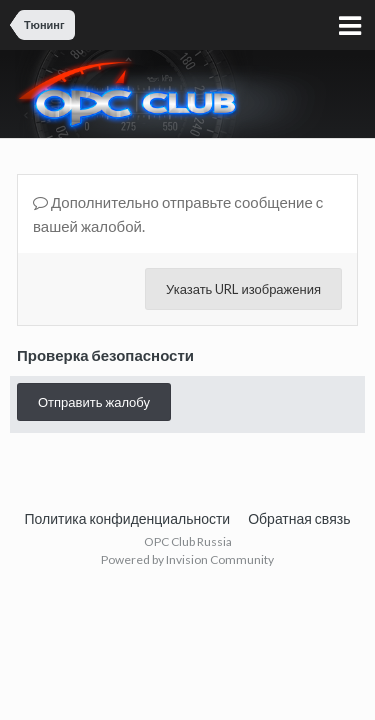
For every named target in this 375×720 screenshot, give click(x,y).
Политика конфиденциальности (128, 518)
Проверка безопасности (105, 355)
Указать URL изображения (243, 289)
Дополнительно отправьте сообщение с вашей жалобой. (178, 214)
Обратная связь (299, 518)
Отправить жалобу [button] (94, 402)
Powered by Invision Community (187, 559)
